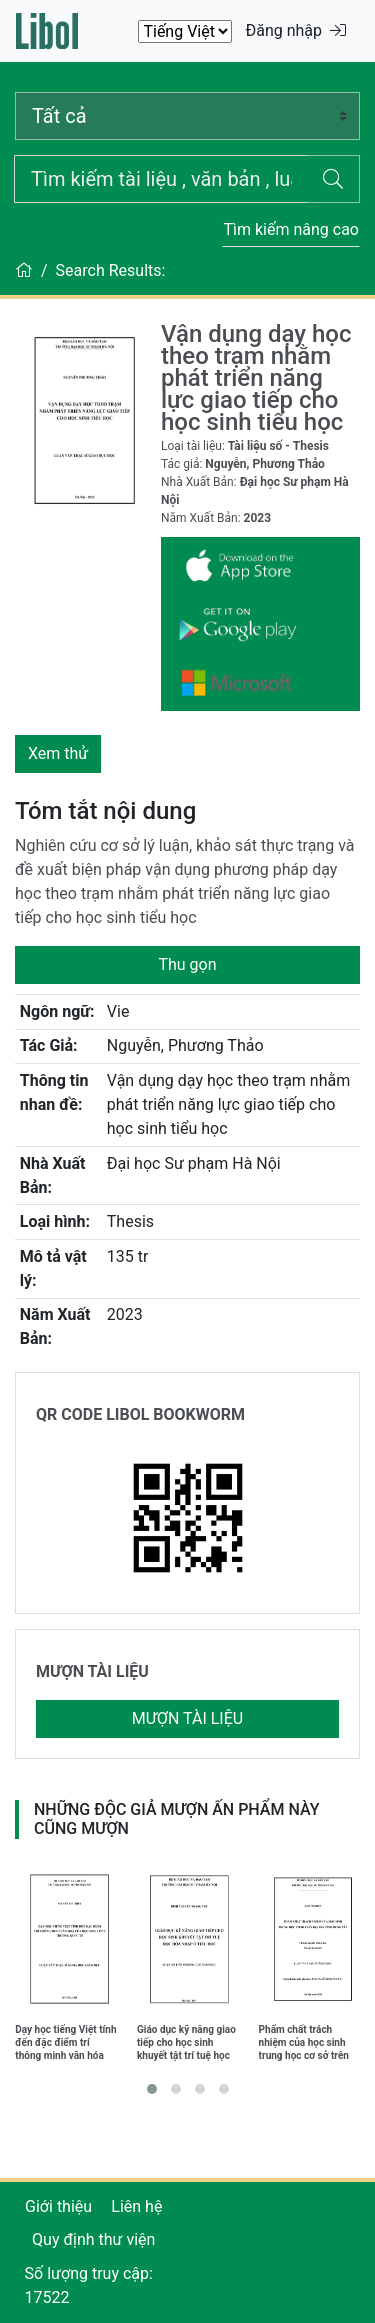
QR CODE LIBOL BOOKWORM (140, 1414)
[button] (152, 2089)
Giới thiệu (58, 2206)
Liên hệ (136, 2206)
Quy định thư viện (93, 2239)
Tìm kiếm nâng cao (291, 229)
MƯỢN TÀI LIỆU (92, 1671)
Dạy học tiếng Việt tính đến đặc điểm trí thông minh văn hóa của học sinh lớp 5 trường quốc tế (65, 2042)
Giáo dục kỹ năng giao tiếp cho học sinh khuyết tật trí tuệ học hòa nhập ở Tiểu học (186, 2042)
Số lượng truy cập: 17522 (89, 2285)
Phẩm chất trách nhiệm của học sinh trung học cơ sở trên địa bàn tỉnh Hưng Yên (308, 2042)
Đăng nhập (295, 30)
